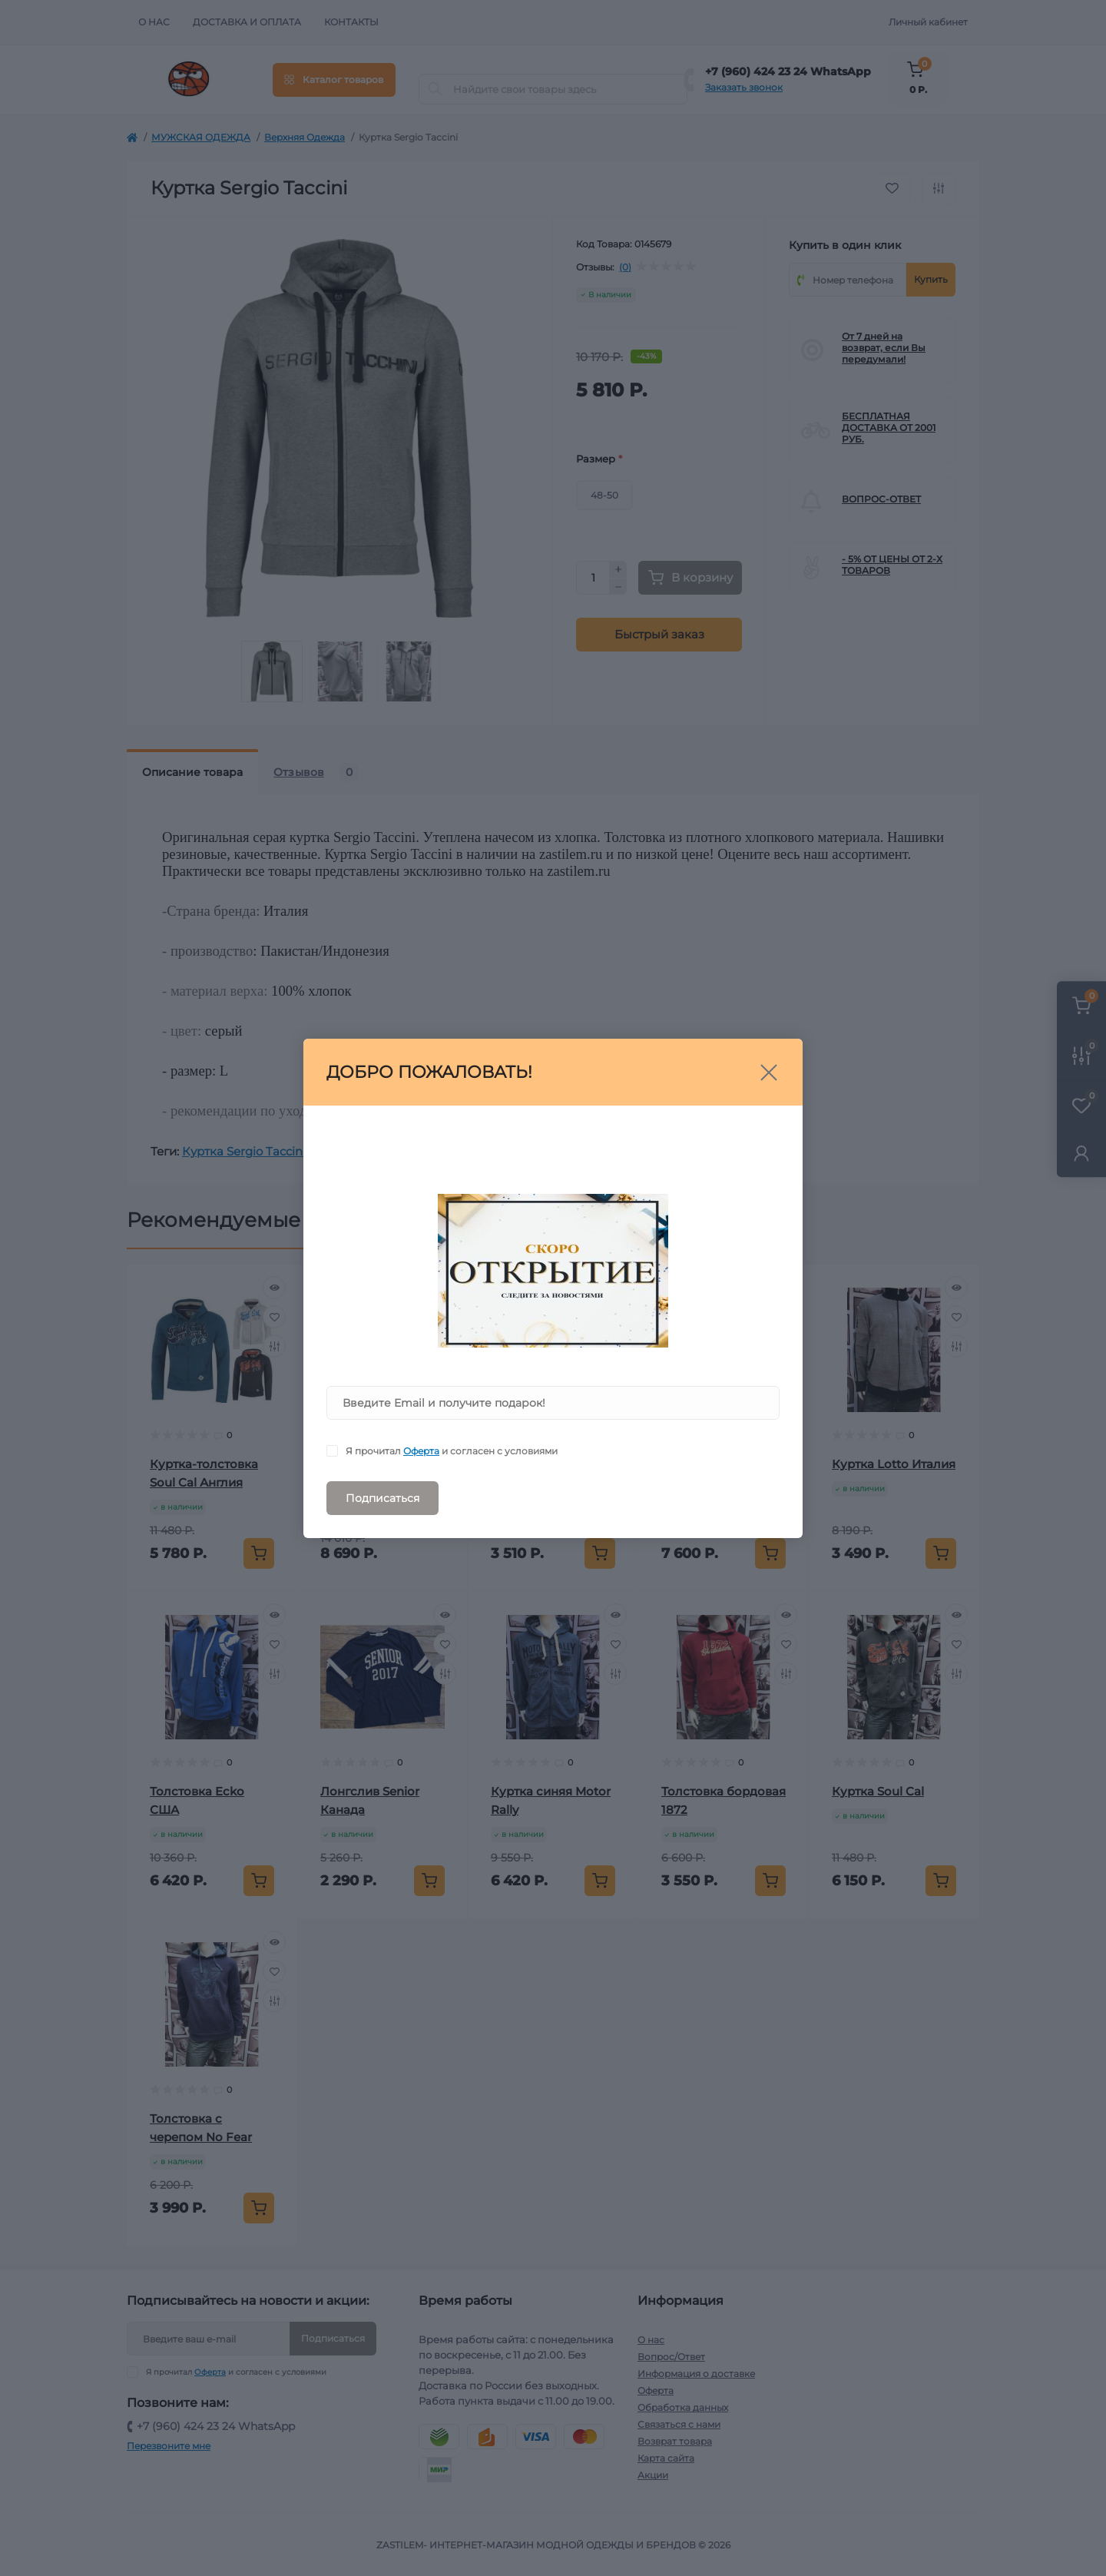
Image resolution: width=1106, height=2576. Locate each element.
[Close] (769, 1072)
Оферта (421, 1451)
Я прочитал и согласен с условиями (452, 1451)
